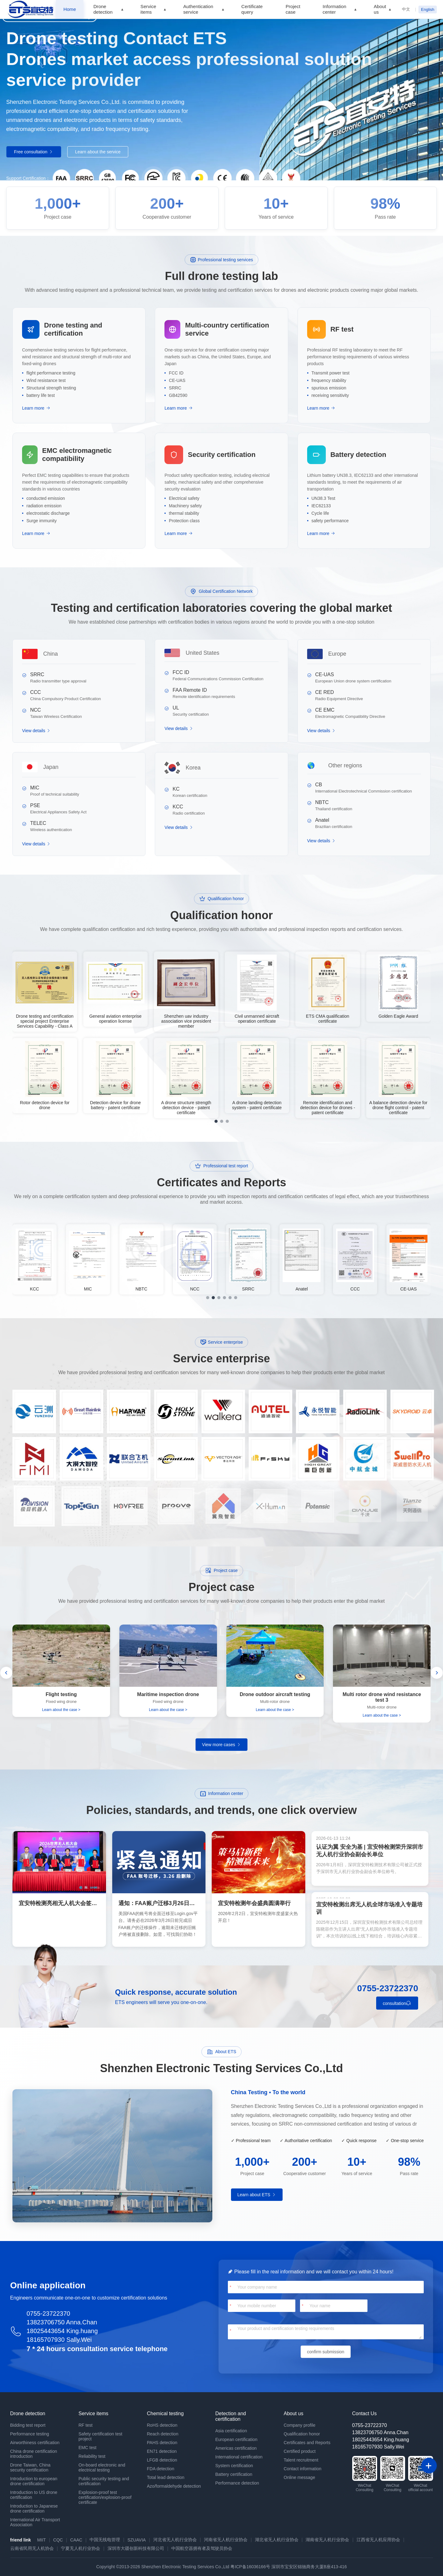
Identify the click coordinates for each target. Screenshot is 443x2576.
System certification (234, 2465)
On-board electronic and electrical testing (102, 2467)
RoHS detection (162, 2425)
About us (380, 9)
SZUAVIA (136, 2539)
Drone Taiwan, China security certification (30, 2467)
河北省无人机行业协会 (175, 2539)
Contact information (302, 2468)
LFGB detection (162, 2459)
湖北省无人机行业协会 (276, 2539)
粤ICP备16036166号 (250, 2566)
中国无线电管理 (105, 2539)
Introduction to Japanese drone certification (34, 2508)
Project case (293, 9)
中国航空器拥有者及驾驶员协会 (201, 2548)
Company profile (300, 2425)
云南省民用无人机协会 (32, 2548)
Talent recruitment (301, 2459)
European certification (236, 2439)
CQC (58, 2539)
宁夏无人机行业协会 (80, 2548)
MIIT (41, 2539)
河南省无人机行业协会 (225, 2539)
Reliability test (92, 2456)
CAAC (76, 2539)
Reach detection (162, 2433)
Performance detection (237, 2483)
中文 (406, 9)
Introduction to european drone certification (34, 2481)
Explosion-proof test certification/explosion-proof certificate (105, 2497)
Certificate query (252, 9)
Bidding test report (28, 2425)
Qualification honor (302, 2433)
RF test (86, 2425)
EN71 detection (162, 2451)
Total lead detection (166, 2477)
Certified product (300, 2451)
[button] (6, 1673)
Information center (334, 9)
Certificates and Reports (307, 2442)
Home (69, 9)
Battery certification (233, 2474)
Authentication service (198, 9)
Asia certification (231, 2430)
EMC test (88, 2447)
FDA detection (160, 2468)
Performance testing (29, 2433)
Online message (299, 2477)
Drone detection (103, 9)
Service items (148, 9)
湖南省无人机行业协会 (327, 2539)
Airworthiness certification (35, 2442)
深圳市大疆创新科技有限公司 (136, 2548)
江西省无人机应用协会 (378, 2539)
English (427, 9)
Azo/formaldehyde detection (174, 2486)
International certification (239, 2456)
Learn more (36, 408)
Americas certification (236, 2448)
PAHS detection (162, 2442)
